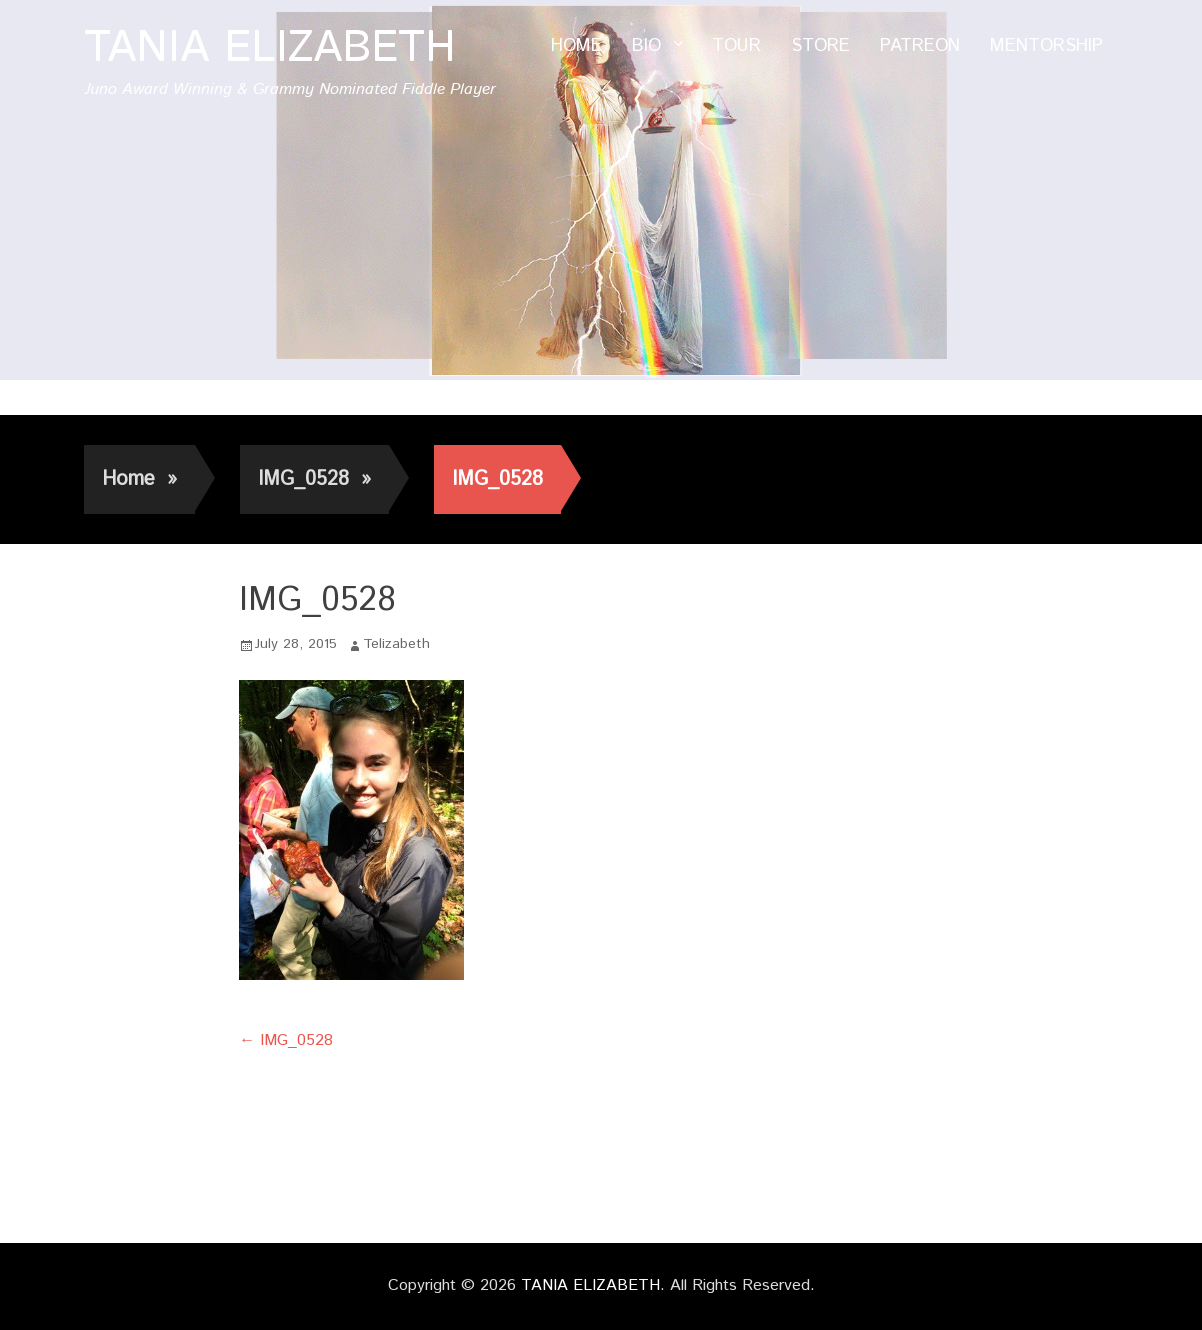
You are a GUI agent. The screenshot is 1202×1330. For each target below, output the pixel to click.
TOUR (736, 46)
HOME (576, 46)
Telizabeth (396, 644)
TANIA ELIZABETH (270, 48)
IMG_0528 (314, 479)
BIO (646, 46)
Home (139, 479)
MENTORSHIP (1046, 46)
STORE (820, 46)
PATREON (920, 46)
